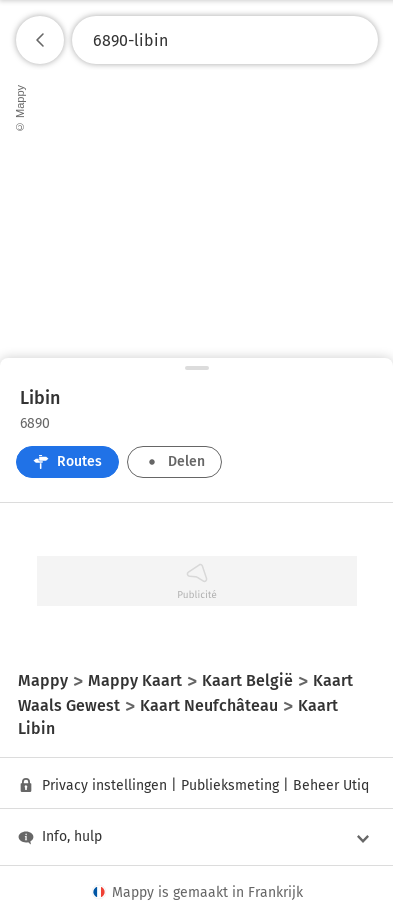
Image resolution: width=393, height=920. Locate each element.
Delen (174, 461)
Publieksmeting (230, 785)
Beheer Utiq (331, 785)
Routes (67, 461)
